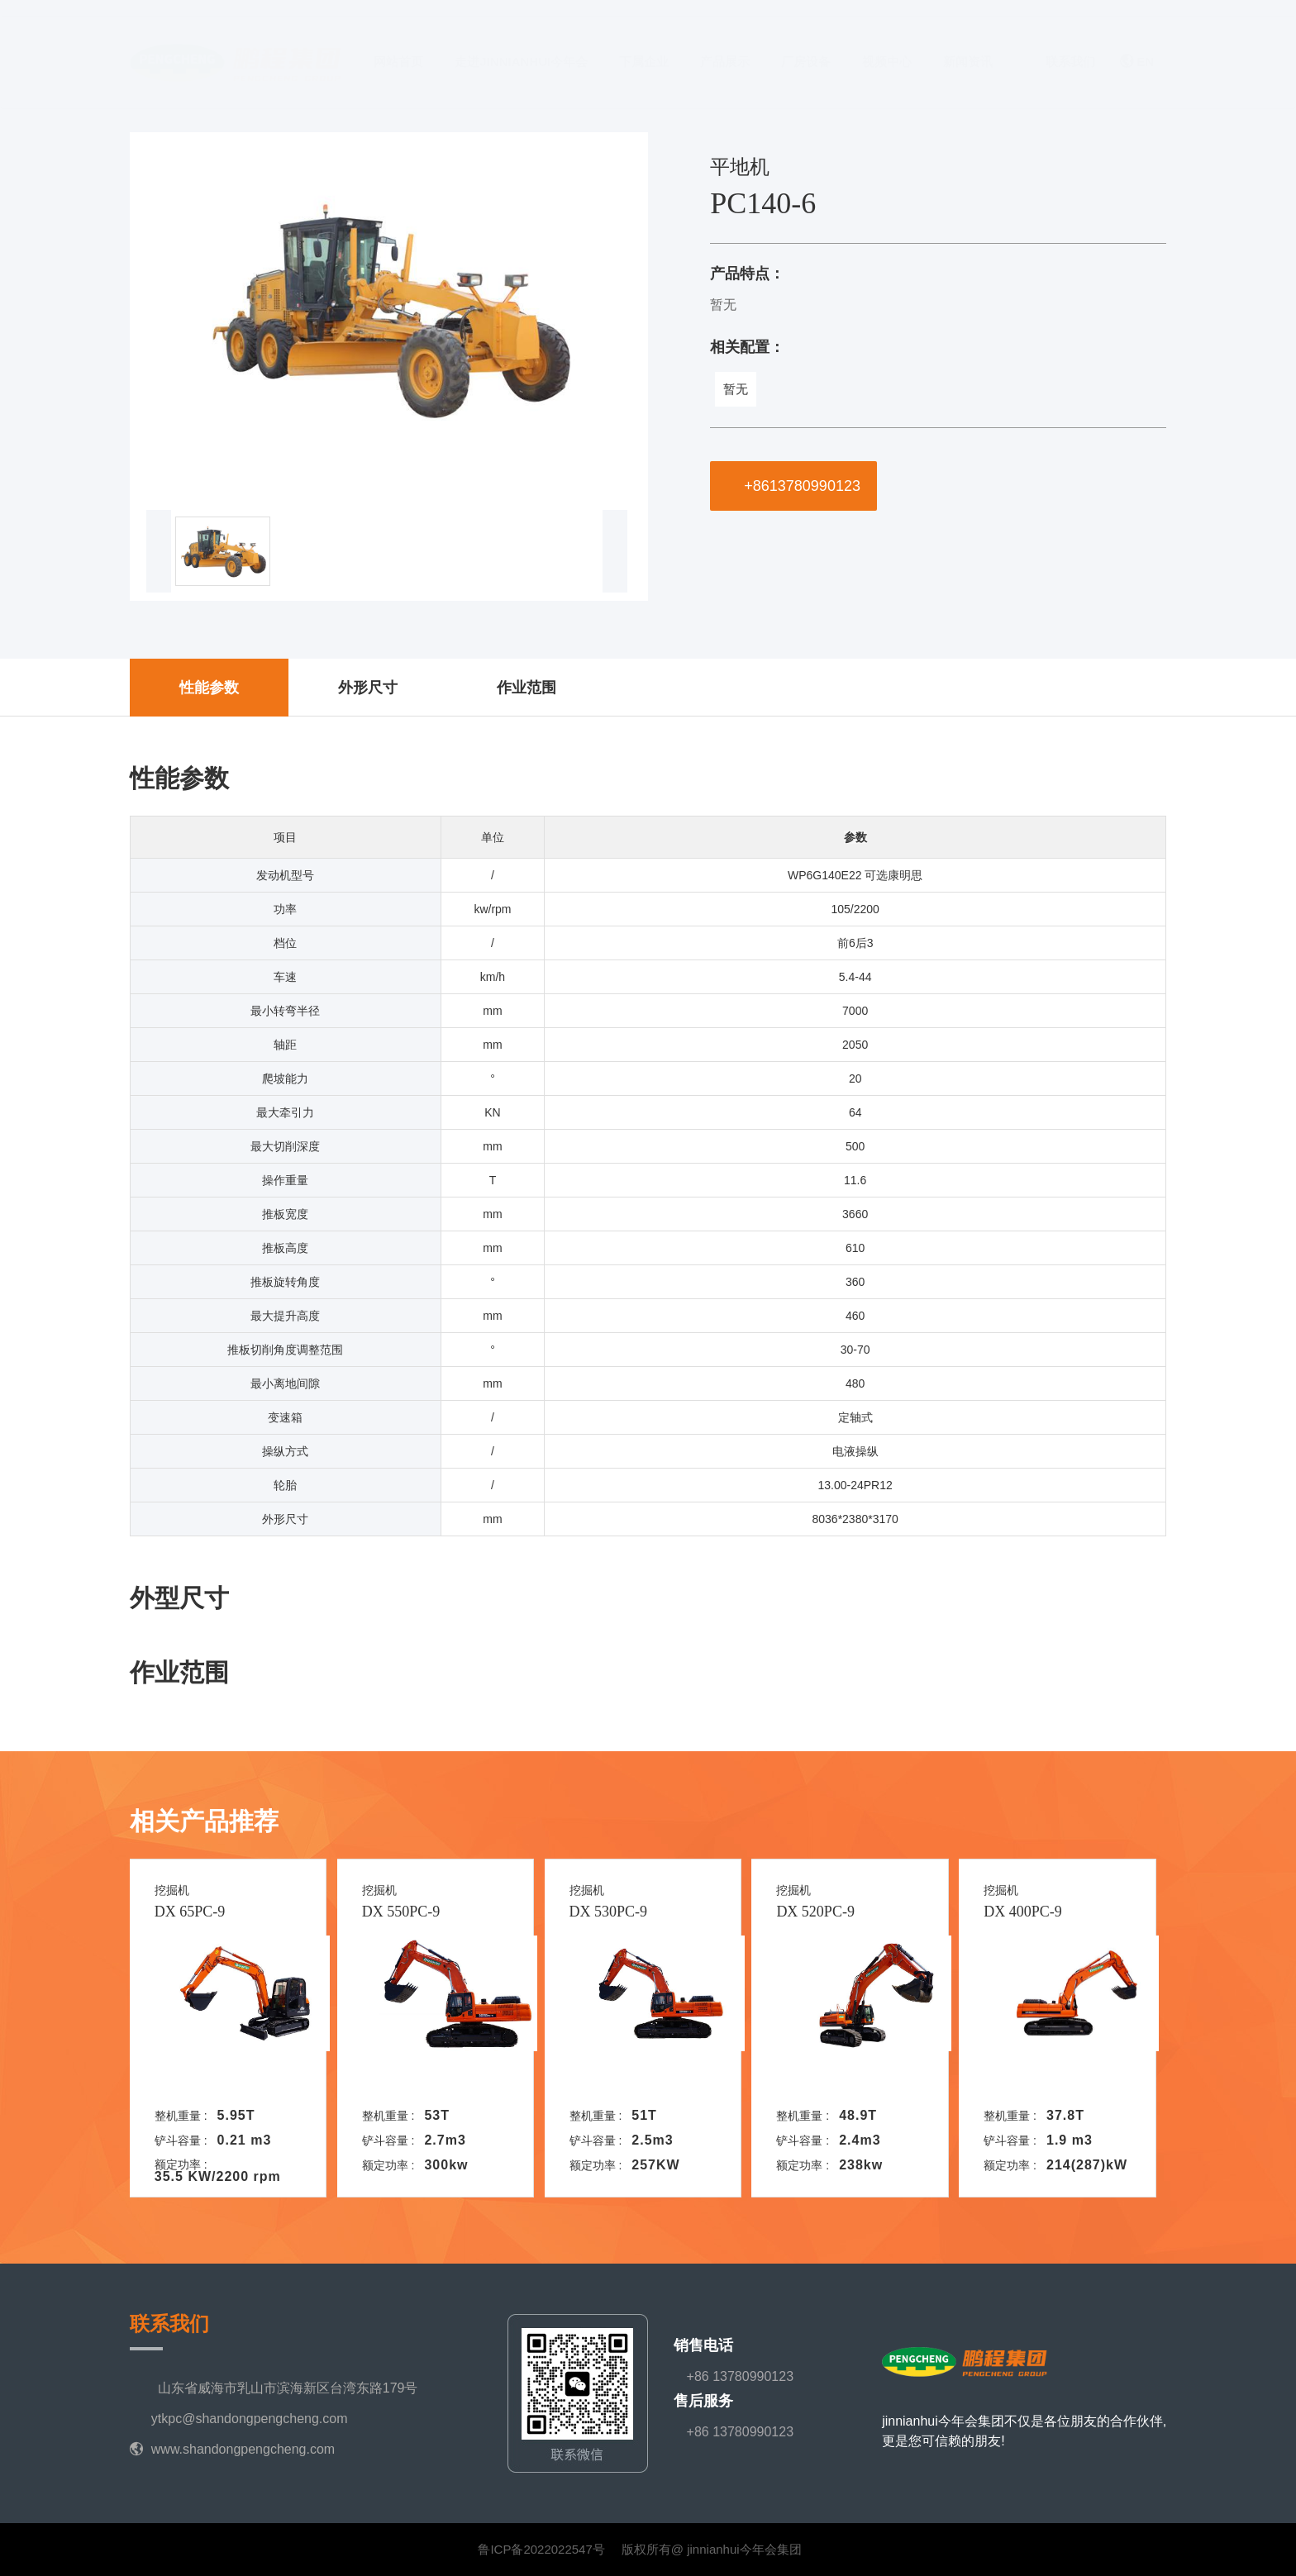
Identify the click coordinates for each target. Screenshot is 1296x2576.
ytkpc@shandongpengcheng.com (249, 2419)
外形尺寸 (368, 687)
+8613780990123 (793, 486)
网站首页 (398, 46)
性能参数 (209, 687)
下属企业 (644, 46)
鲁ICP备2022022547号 (541, 2549)
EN (1137, 46)
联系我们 (1070, 46)
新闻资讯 (968, 46)
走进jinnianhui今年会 (521, 46)
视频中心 (887, 46)
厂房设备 (806, 46)
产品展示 (725, 46)
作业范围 (526, 687)
